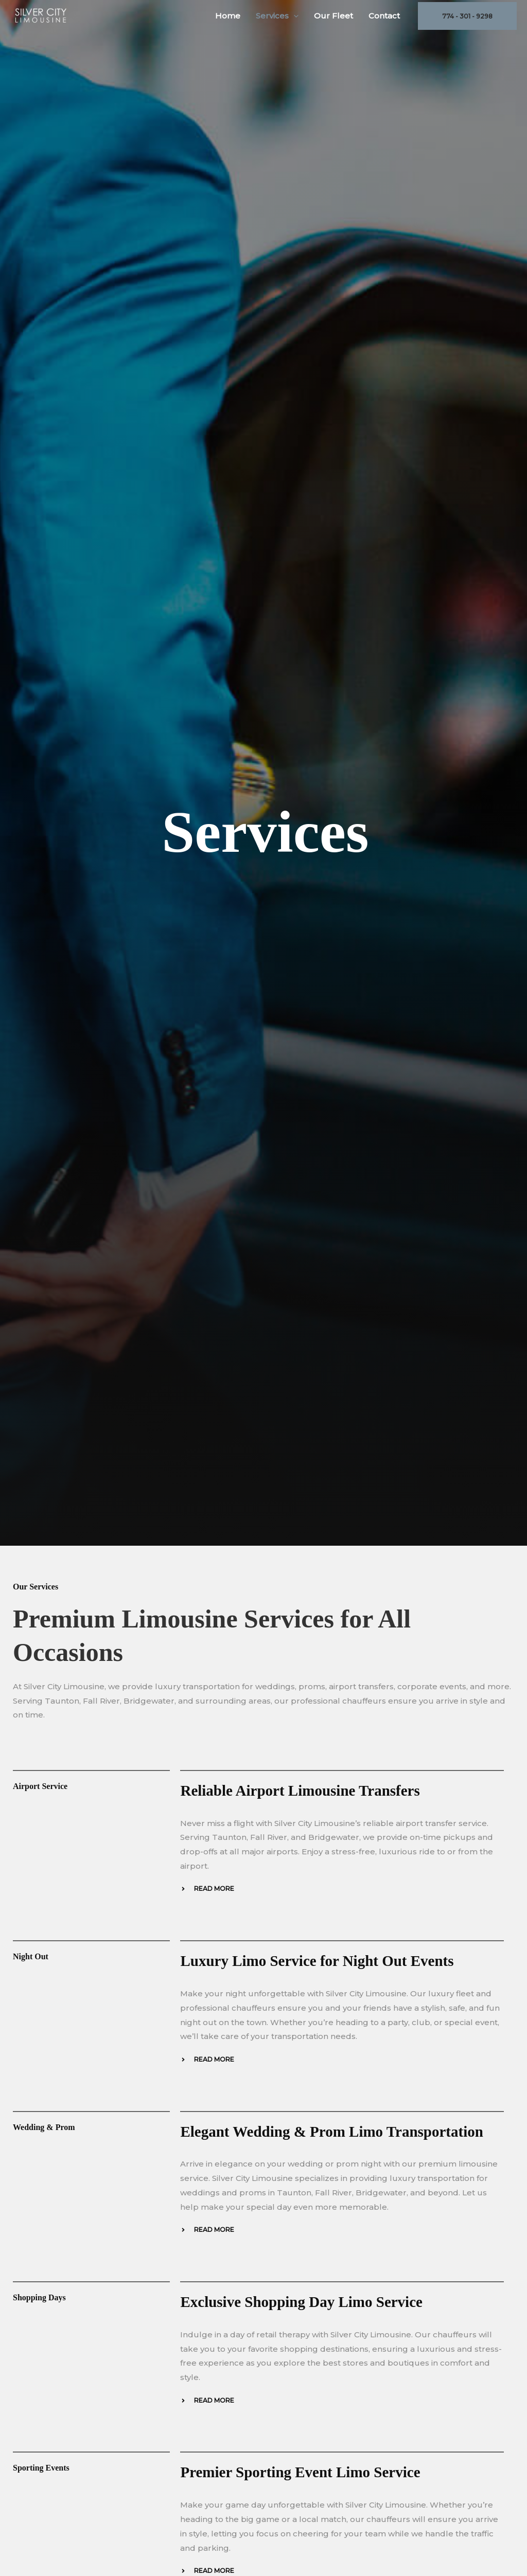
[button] (293, 16)
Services (277, 16)
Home (227, 16)
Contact (384, 16)
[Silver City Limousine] (41, 15)
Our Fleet (333, 16)
